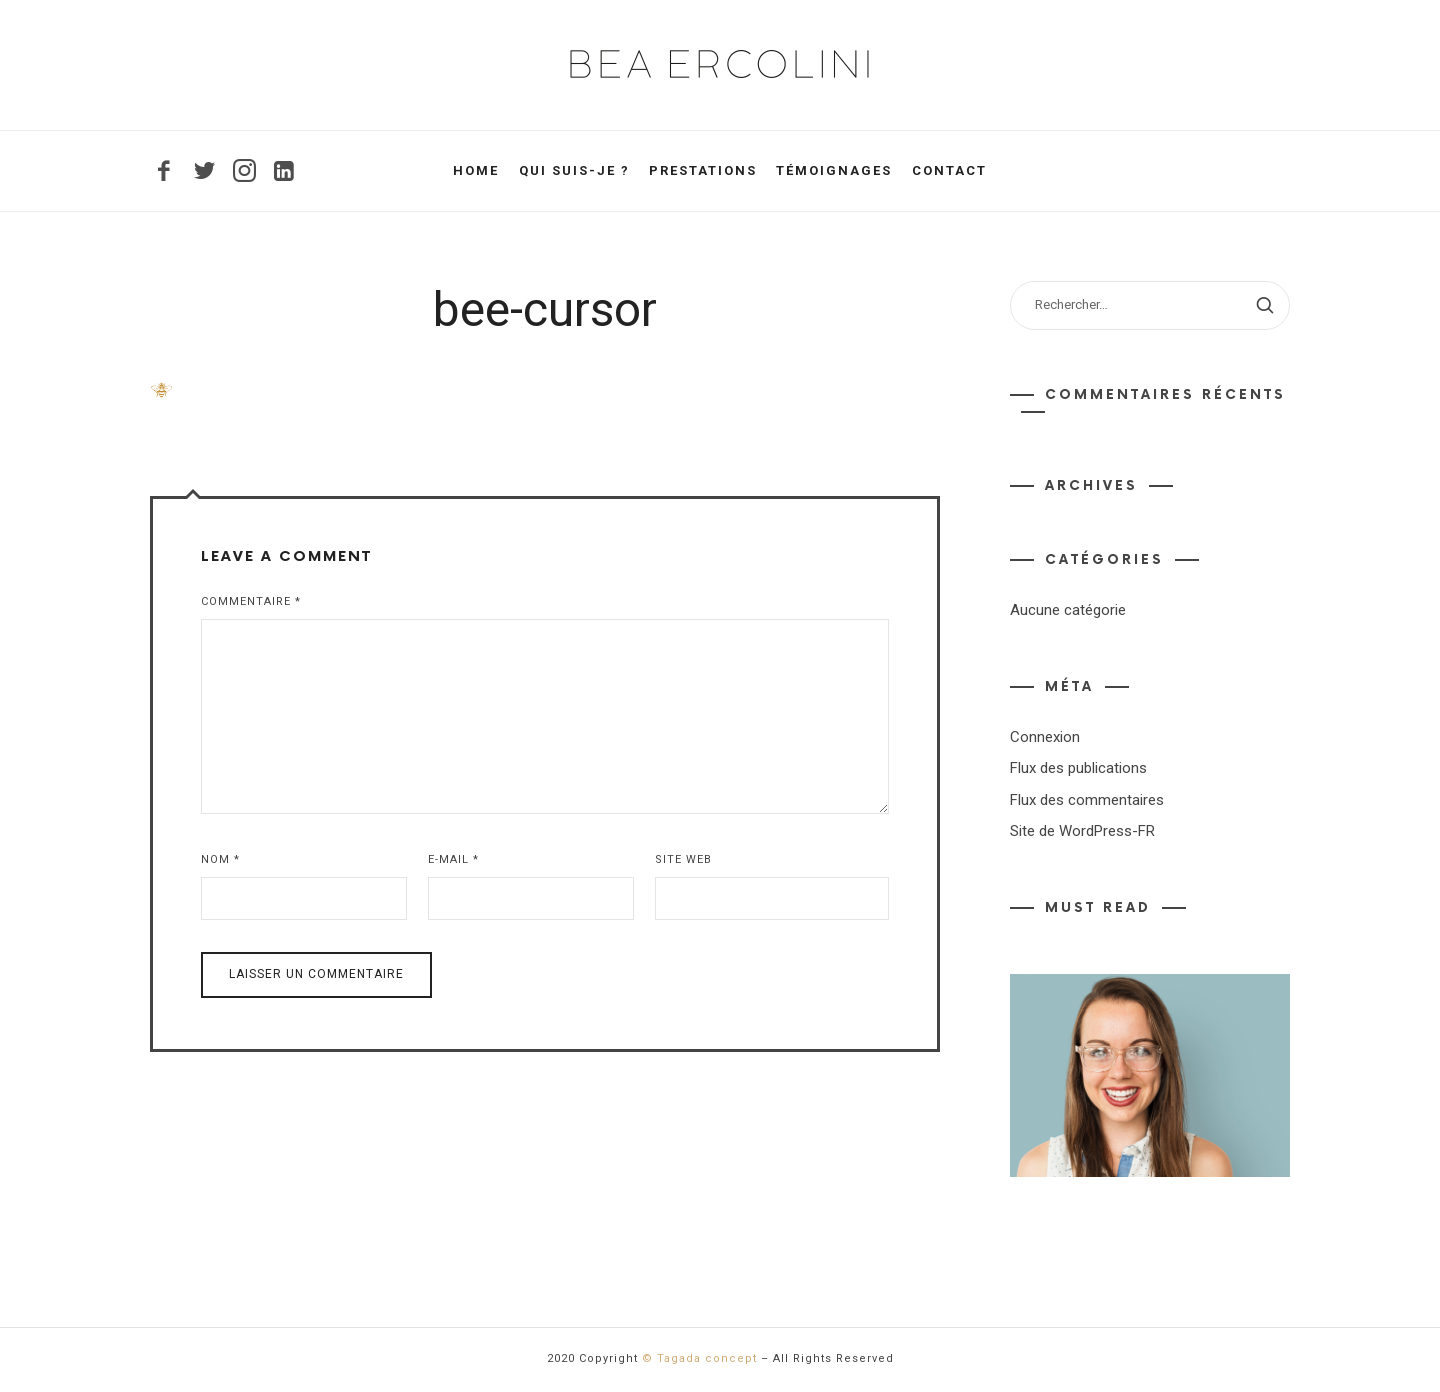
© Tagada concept (699, 1358)
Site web (683, 859)
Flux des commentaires (1087, 800)
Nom (220, 859)
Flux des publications (1078, 768)
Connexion (1045, 737)
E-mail (453, 859)
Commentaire (251, 601)
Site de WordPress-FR (1082, 831)
